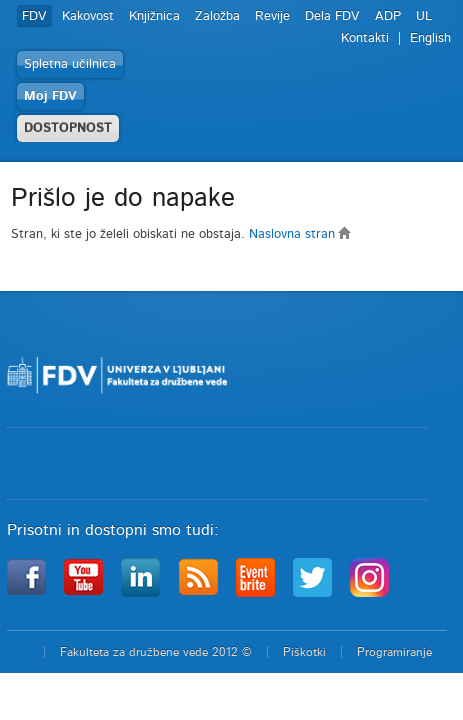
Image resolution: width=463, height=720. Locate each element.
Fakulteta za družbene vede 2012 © (156, 652)
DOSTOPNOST (68, 128)
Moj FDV (50, 96)
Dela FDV (332, 16)
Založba (217, 16)
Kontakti (365, 38)
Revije (272, 16)
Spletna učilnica (70, 64)
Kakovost (88, 16)
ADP (388, 16)
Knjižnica (154, 16)
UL (424, 16)
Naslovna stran (300, 234)
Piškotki (304, 652)
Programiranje (394, 652)
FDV (34, 16)
